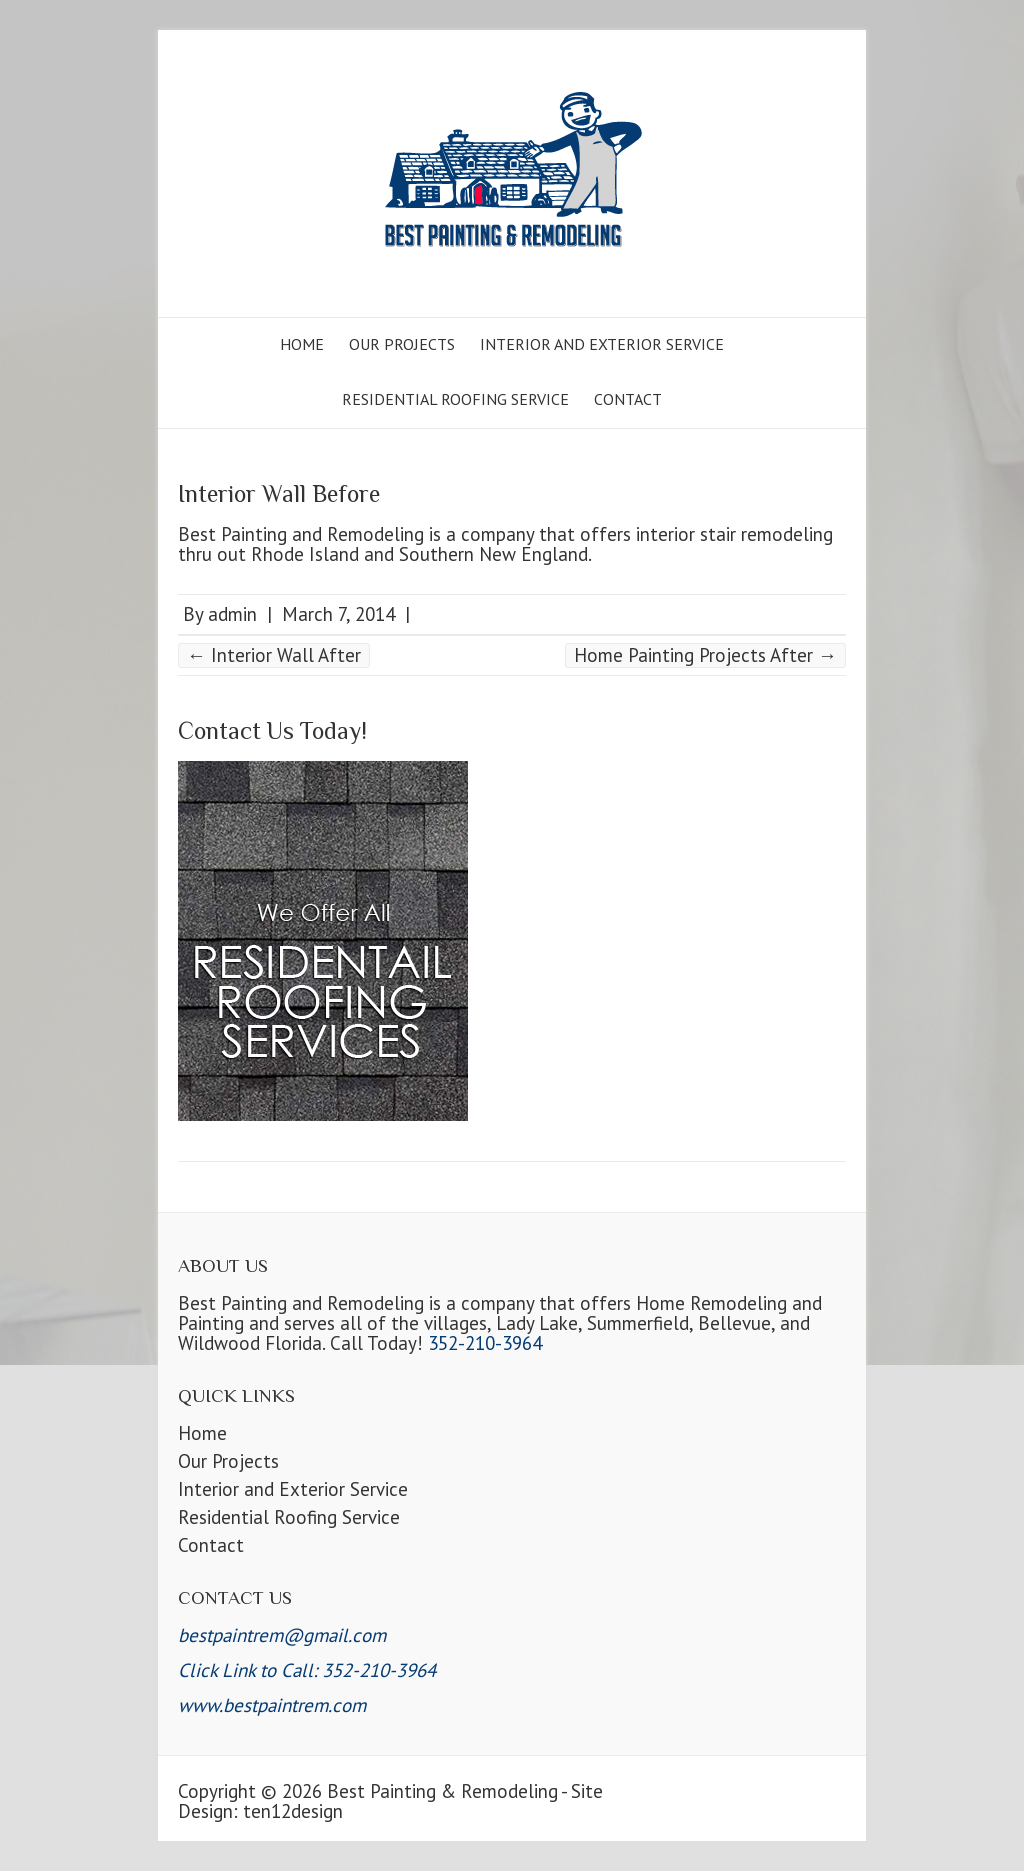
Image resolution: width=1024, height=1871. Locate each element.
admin (232, 614)
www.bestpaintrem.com (272, 1705)
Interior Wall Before (279, 493)
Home (302, 344)
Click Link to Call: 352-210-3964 (307, 1670)
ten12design (293, 1811)
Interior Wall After (274, 655)
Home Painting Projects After (705, 655)
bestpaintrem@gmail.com (282, 1635)
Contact (628, 399)
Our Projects (402, 344)
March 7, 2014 (338, 614)
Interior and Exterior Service (602, 344)
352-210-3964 (485, 1343)
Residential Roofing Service (455, 399)
